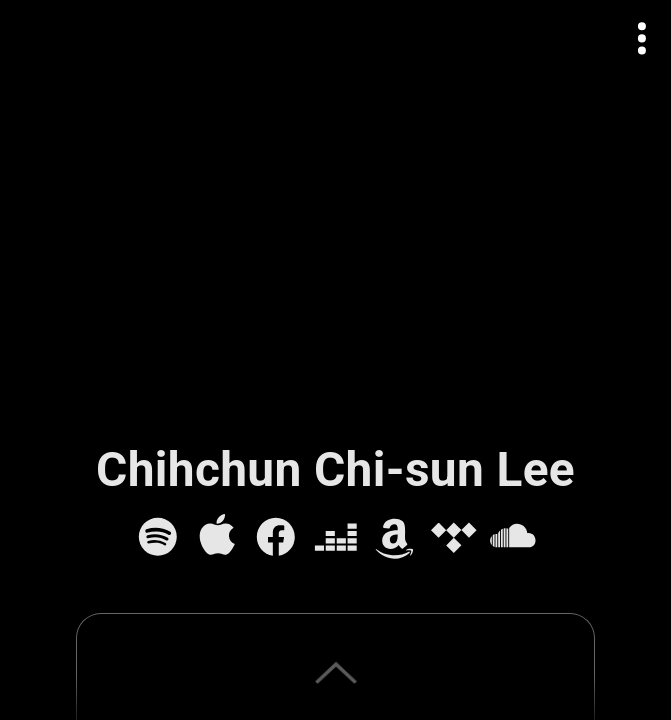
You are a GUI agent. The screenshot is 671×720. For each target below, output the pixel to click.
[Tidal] (454, 537)
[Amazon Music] (395, 537)
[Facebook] (276, 537)
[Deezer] (336, 537)
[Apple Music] (217, 537)
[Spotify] (158, 537)
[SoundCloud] (513, 537)
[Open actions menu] (642, 38)
